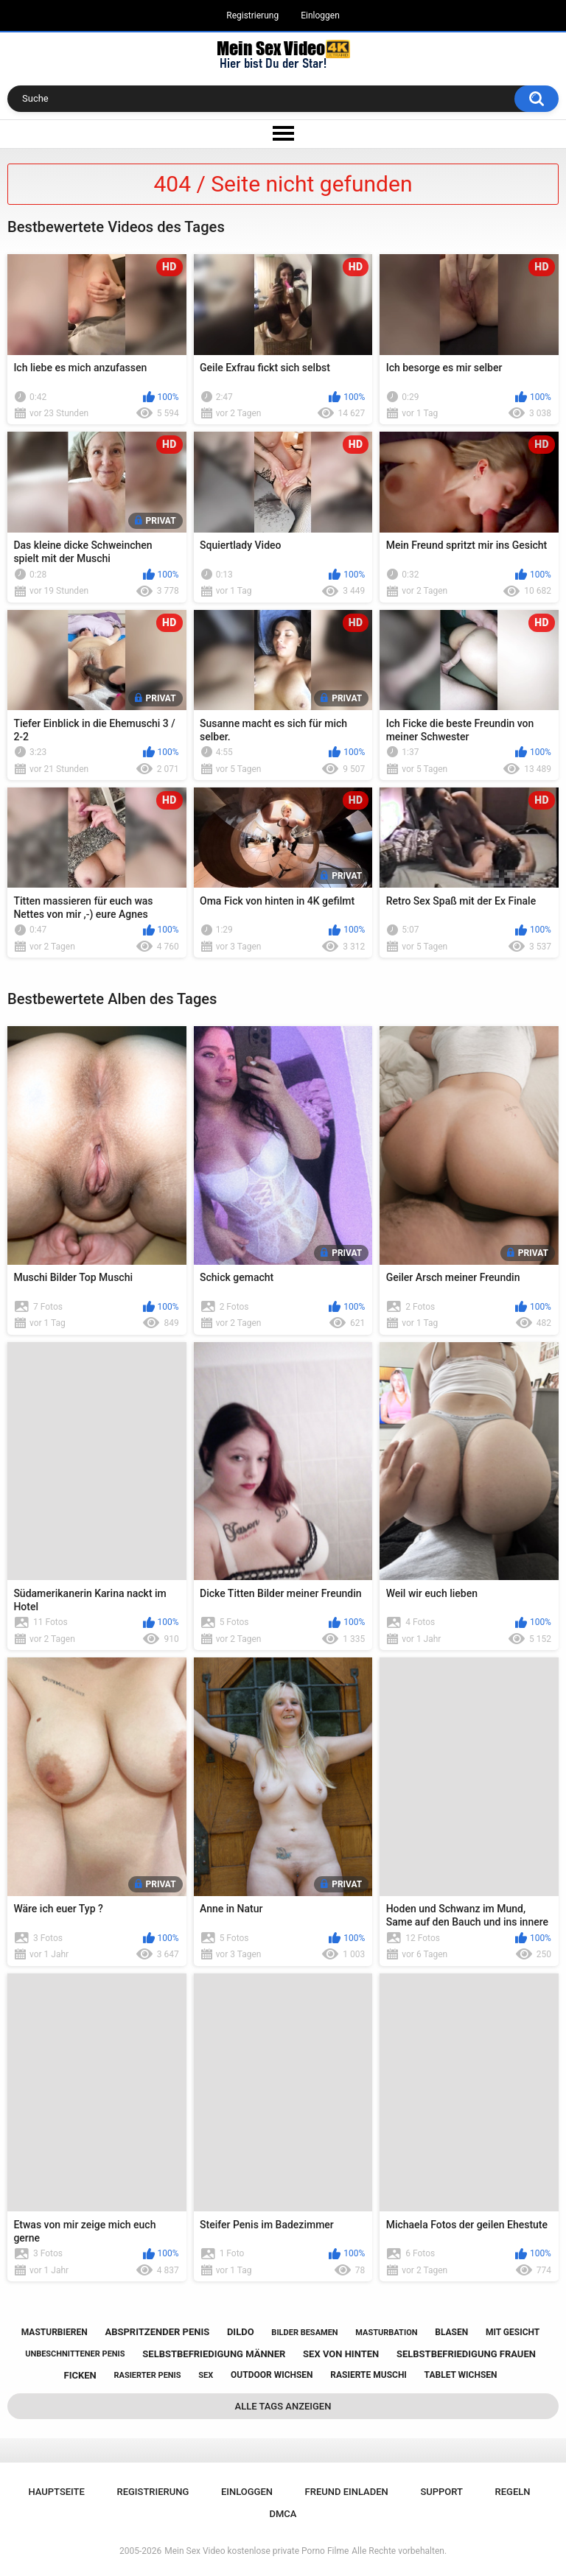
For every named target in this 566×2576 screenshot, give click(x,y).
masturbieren (54, 2332)
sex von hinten (341, 2353)
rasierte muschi (368, 2375)
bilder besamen (304, 2332)
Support (441, 2491)
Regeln (513, 2491)
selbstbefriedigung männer (213, 2353)
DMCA (283, 2513)
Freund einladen (346, 2491)
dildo (240, 2331)
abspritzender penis (157, 2331)
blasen (451, 2332)
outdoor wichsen (272, 2375)
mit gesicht (512, 2332)
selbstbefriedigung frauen (466, 2353)
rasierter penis (147, 2375)
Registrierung (252, 15)
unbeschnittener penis (75, 2354)
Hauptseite (56, 2491)
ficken (80, 2375)
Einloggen (320, 15)
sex (205, 2375)
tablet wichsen (460, 2375)
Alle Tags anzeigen (283, 2406)
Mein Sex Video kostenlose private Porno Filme (256, 2551)
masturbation (386, 2332)
